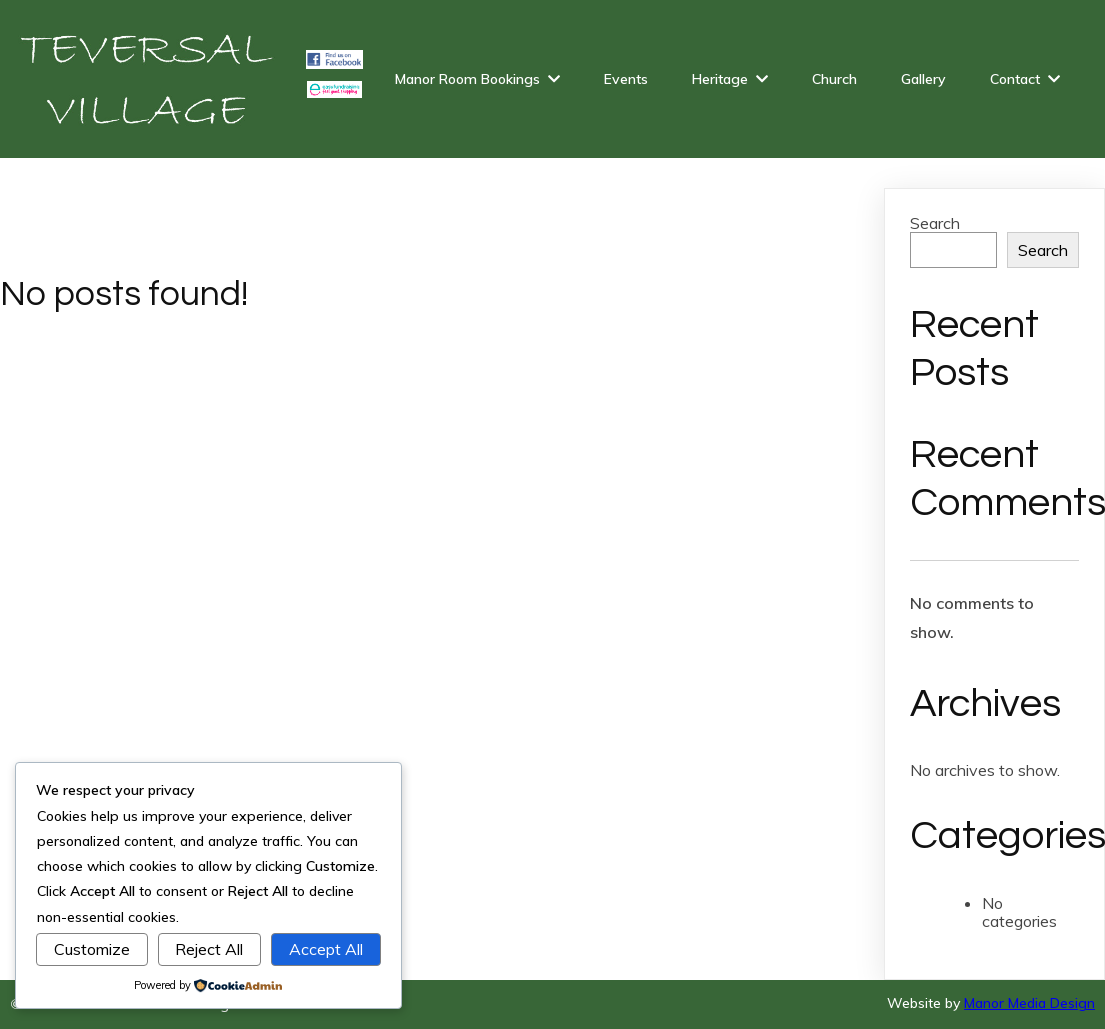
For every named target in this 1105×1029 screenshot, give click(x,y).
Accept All (326, 949)
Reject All (209, 949)
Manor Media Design (1029, 1003)
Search (935, 223)
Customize (92, 949)
